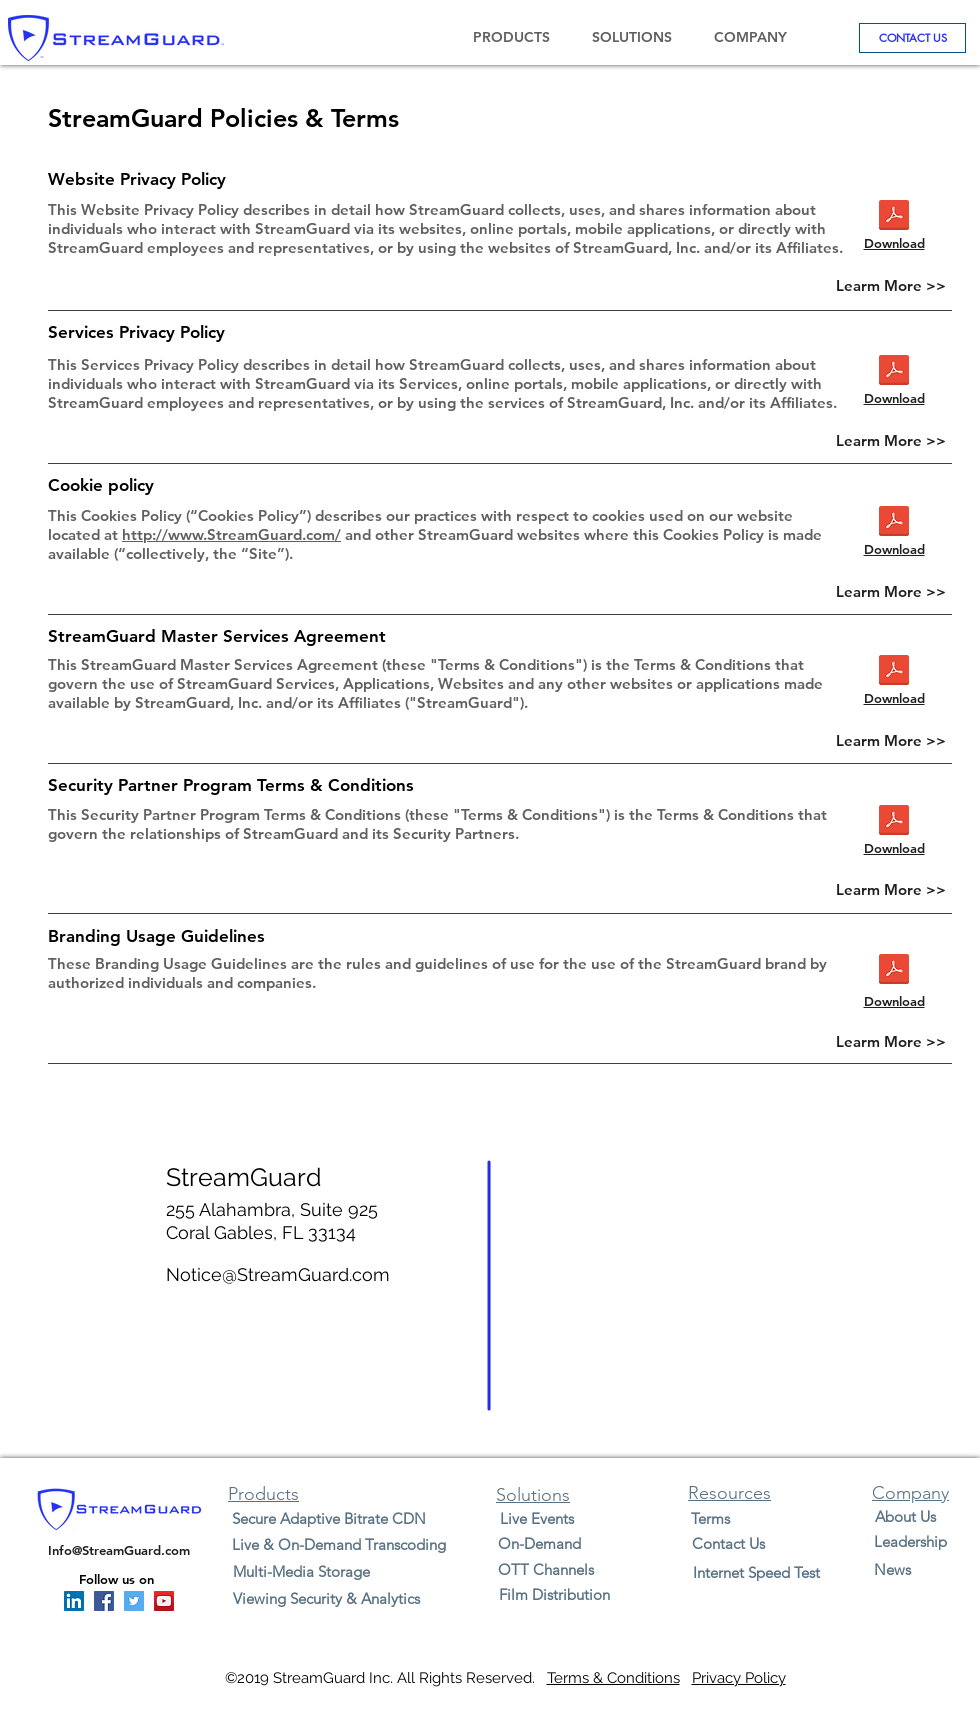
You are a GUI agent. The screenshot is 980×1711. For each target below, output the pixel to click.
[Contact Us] (728, 1543)
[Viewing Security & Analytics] (326, 1598)
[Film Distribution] (554, 1594)
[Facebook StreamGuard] (104, 1601)
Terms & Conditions (613, 1678)
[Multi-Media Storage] (301, 1571)
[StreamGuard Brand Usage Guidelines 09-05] (894, 971)
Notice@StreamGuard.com (278, 1274)
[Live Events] (536, 1518)
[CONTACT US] (912, 38)
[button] (511, 37)
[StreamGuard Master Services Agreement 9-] (894, 217)
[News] (892, 1569)
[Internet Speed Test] (756, 1572)
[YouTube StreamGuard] (164, 1601)
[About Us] (905, 1516)
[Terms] (710, 1518)
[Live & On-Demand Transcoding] (338, 1544)
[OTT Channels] (545, 1569)
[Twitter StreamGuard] (134, 1601)
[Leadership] (910, 1541)
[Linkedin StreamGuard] (74, 1601)
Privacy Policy (739, 1678)
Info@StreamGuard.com (119, 1550)
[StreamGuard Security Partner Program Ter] (894, 372)
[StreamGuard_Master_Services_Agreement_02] (894, 672)
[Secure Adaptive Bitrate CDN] (329, 1518)
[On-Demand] (539, 1543)
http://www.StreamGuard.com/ (231, 534)
